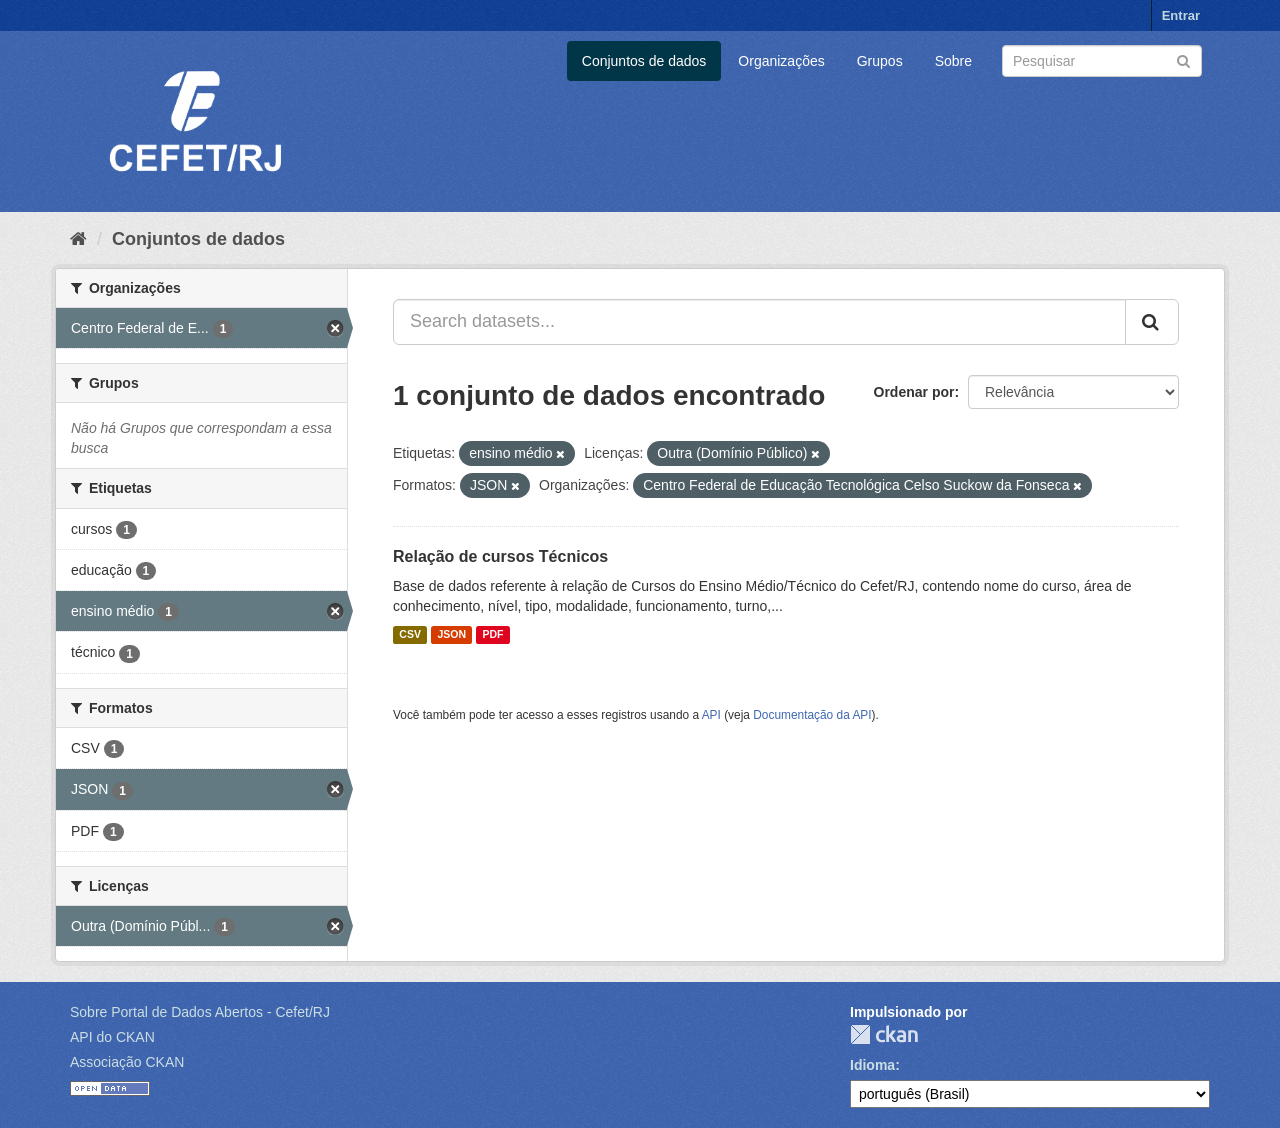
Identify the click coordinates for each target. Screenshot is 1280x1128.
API (711, 715)
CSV (410, 635)
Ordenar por (914, 392)
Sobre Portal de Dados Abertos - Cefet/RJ (200, 1012)
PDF (492, 635)
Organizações (781, 61)
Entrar (1181, 15)
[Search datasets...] (759, 322)
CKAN (884, 1034)
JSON (451, 635)
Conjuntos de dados (644, 61)
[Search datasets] (1102, 61)
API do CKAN (112, 1037)
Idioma (872, 1065)
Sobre (953, 61)
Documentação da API (812, 715)
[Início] (78, 239)
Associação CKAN (127, 1062)
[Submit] (1183, 59)
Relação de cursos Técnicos (500, 556)
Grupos (880, 61)
